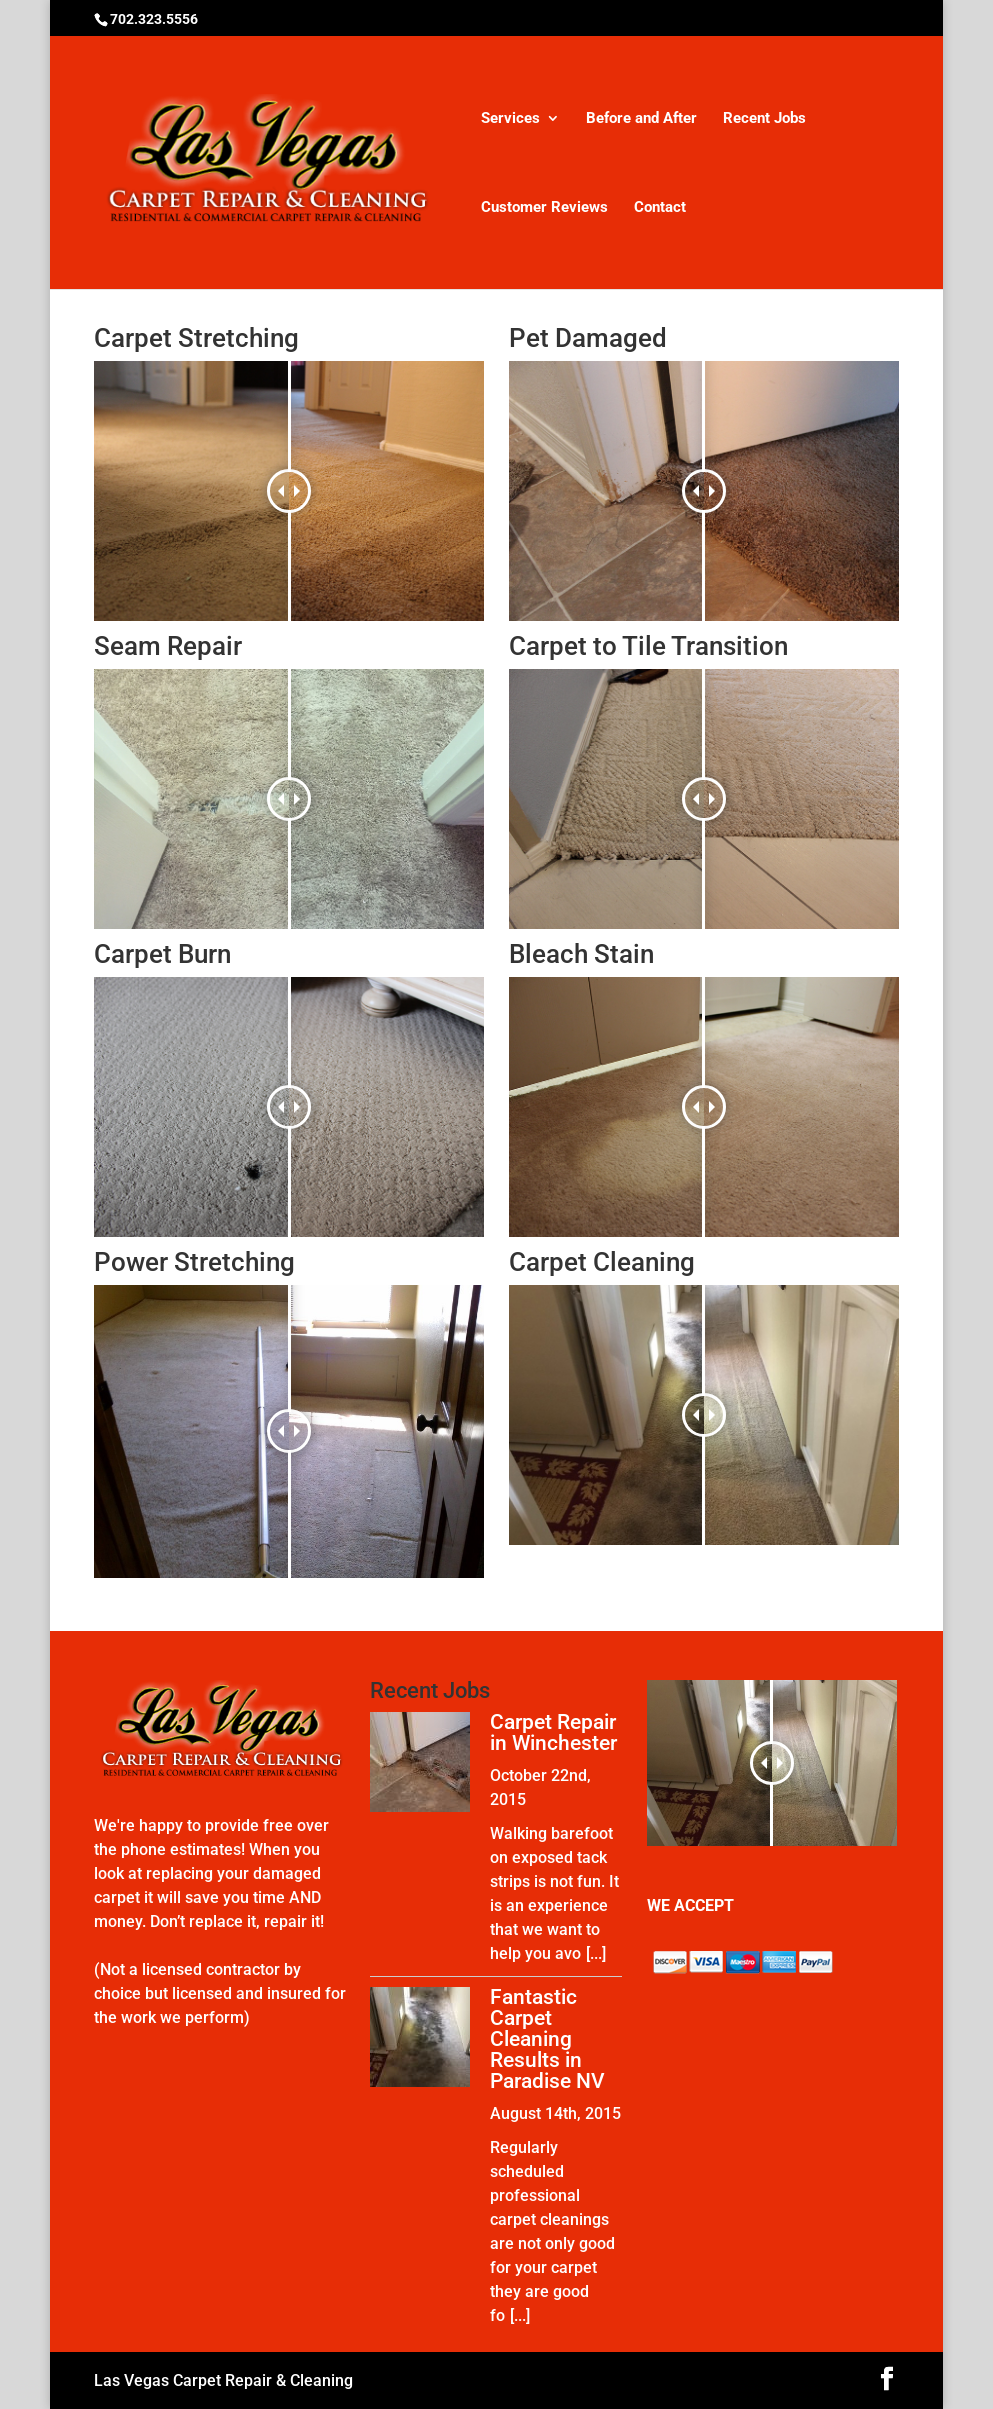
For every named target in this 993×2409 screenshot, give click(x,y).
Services (510, 119)
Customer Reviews (544, 208)
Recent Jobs (764, 119)
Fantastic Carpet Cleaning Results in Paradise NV (547, 2039)
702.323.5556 (154, 19)
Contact (660, 208)
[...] (596, 1953)
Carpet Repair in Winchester (553, 1732)
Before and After (641, 119)
